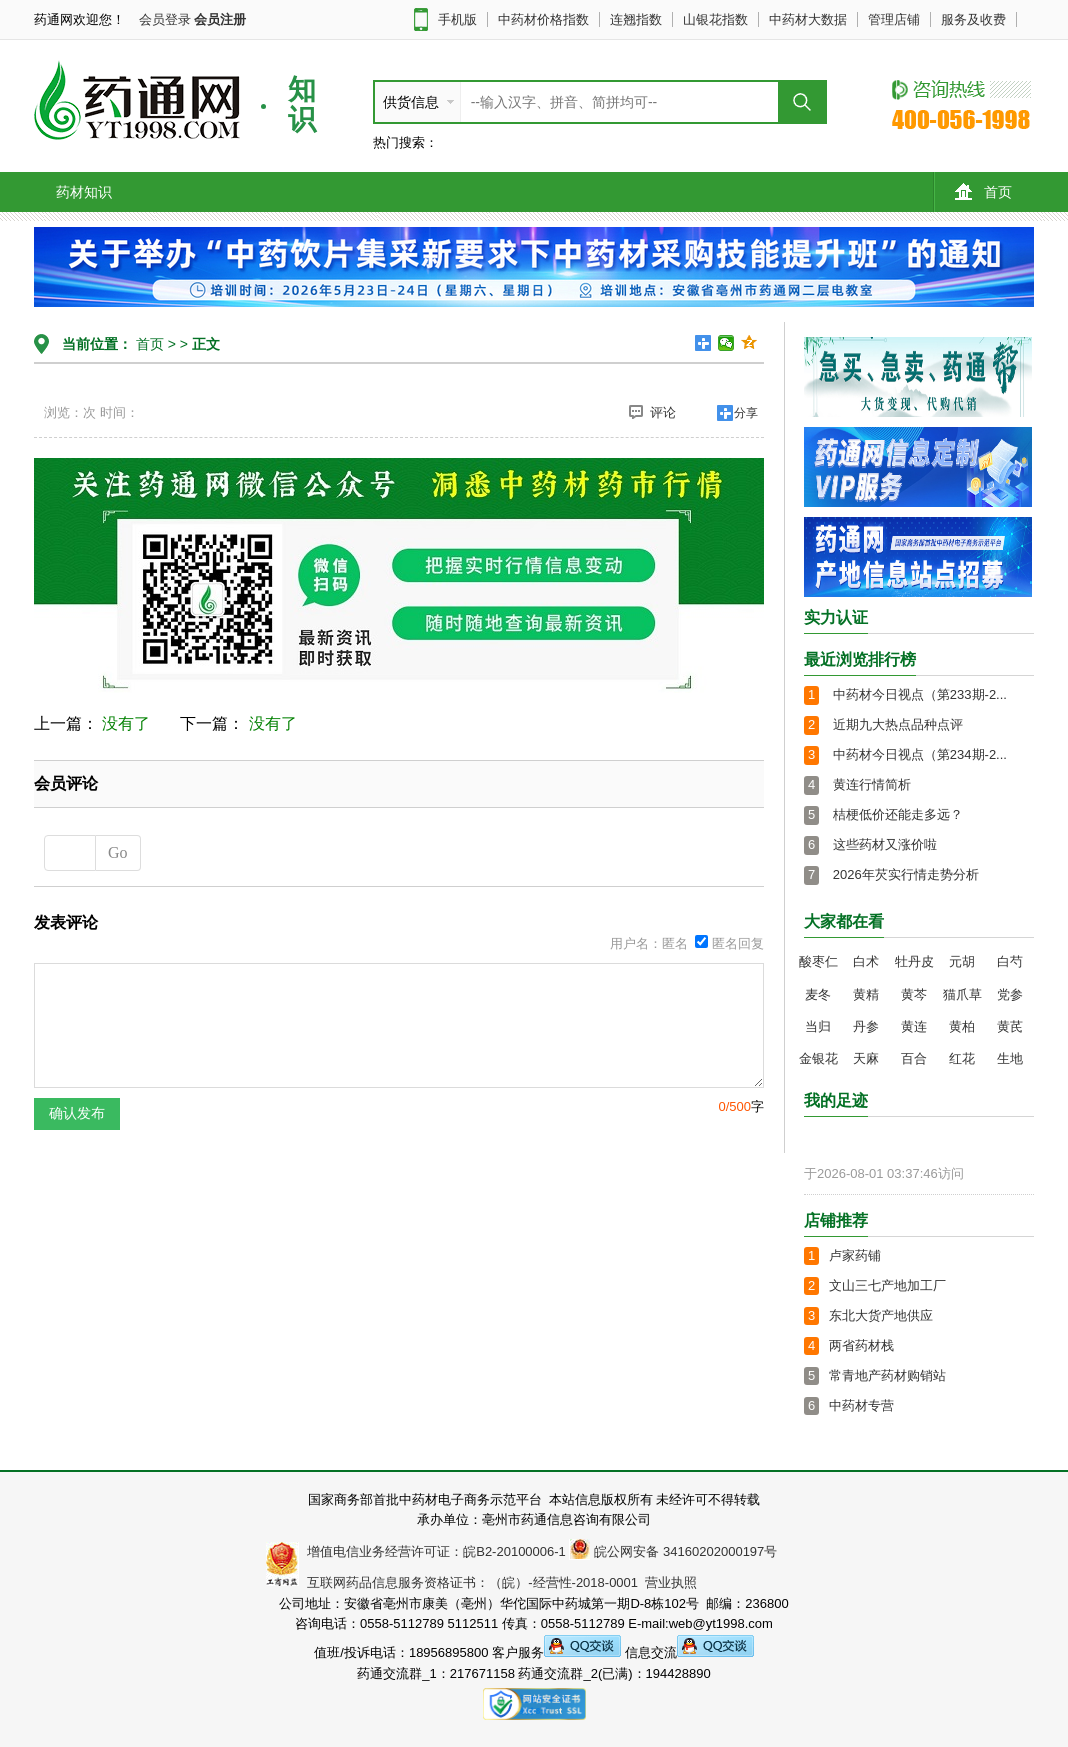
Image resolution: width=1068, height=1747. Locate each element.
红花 (962, 1058)
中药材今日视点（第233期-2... (920, 694)
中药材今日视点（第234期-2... (920, 754)
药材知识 (84, 192)
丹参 (866, 1026)
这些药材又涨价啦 (885, 844)
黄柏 (962, 1026)
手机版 (457, 19)
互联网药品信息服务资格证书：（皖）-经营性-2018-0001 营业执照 (498, 1582)
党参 (1010, 994)
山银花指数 (715, 19)
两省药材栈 (861, 1345)
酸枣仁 (818, 961)
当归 (818, 1026)
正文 (206, 344)
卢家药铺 (855, 1255)
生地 (1010, 1058)
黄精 (866, 994)
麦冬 (818, 994)
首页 (983, 191)
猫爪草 (962, 994)
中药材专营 (861, 1405)
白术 (866, 961)
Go (118, 852)
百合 (914, 1058)
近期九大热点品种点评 (898, 724)
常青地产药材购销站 (887, 1375)
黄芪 (1010, 1026)
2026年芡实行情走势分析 (906, 874)
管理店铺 (894, 19)
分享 (746, 413)
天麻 (866, 1058)
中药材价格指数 (543, 19)
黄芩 (914, 994)
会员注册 (220, 19)
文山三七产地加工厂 (887, 1285)
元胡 (962, 961)
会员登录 (165, 19)
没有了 (126, 723)
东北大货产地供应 (881, 1315)
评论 (652, 412)
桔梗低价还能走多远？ (898, 814)
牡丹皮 (914, 961)
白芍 (1010, 961)
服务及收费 (973, 19)
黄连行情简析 (872, 784)
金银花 (818, 1058)
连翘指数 (636, 19)
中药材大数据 (808, 19)
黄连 (914, 1026)
